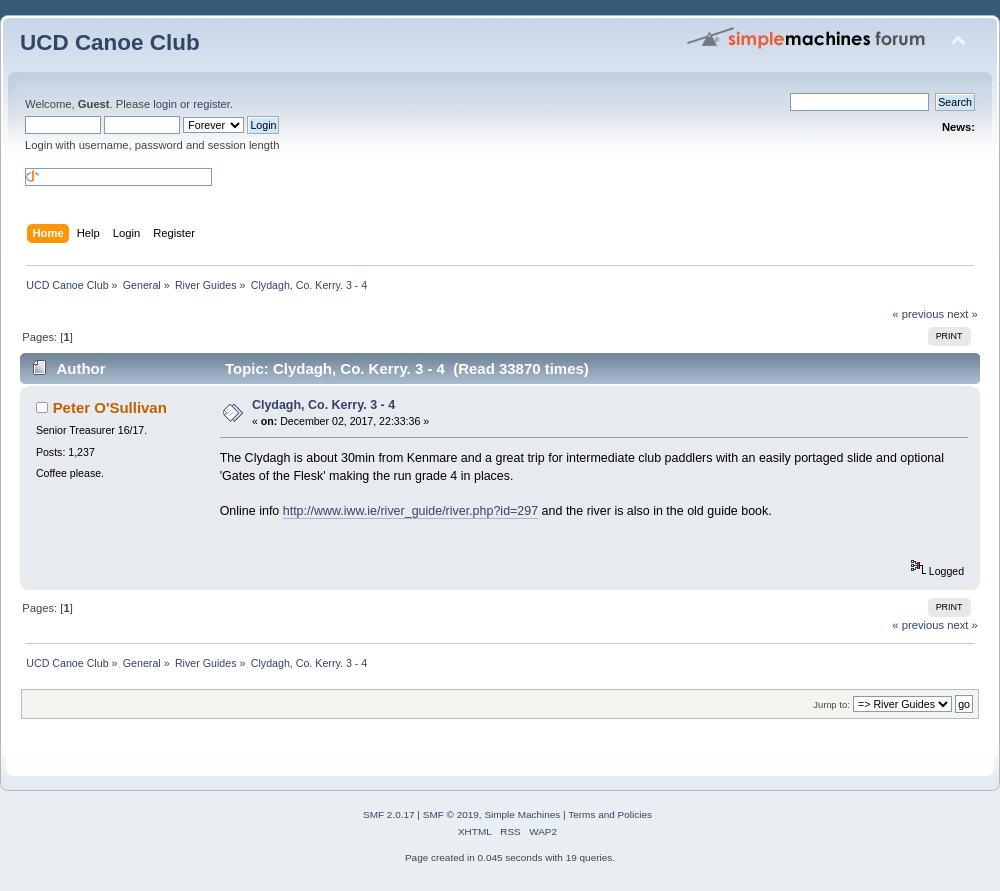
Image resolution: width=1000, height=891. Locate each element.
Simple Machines (522, 814)
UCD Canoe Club (110, 42)
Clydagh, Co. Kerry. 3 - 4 (323, 405)
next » (962, 314)
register (211, 104)
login (165, 104)
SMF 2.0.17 (389, 814)
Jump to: (831, 704)
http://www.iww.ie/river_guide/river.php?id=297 (410, 511)
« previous (918, 314)
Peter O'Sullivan (110, 407)
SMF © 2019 (451, 814)
